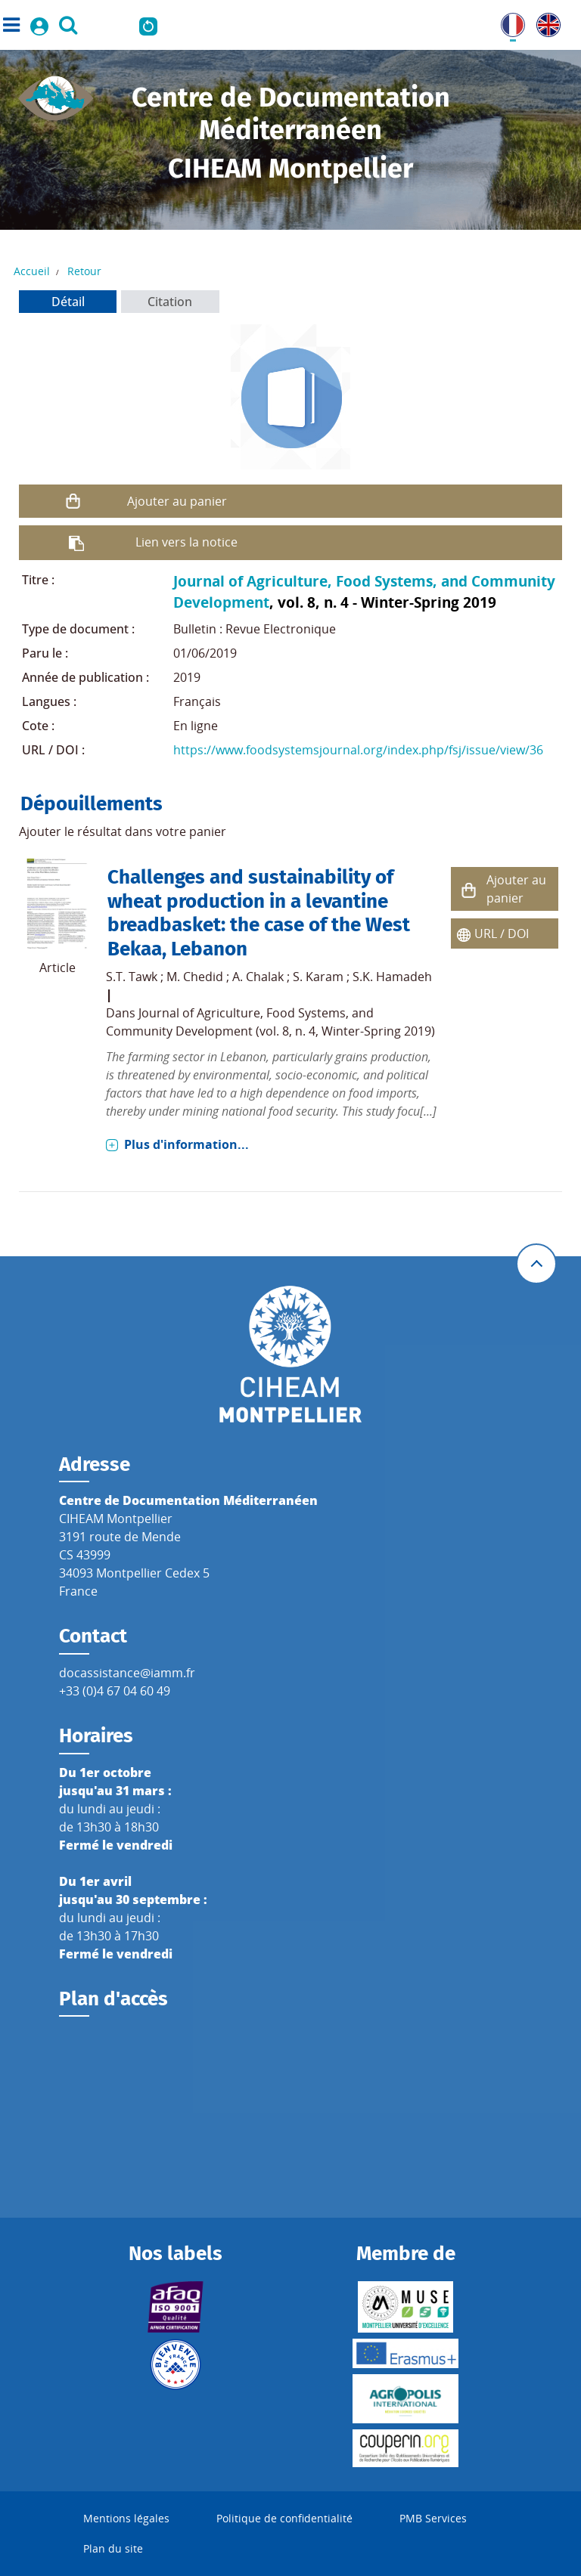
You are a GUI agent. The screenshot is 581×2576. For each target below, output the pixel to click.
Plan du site (113, 2548)
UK (544, 22)
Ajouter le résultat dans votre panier (122, 831)
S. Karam (318, 976)
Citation (170, 301)
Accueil (32, 271)
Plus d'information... (186, 1144)
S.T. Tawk (131, 976)
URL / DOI (501, 933)
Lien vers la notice (186, 542)
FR (507, 22)
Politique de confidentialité (284, 2518)
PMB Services (433, 2518)
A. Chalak (258, 976)
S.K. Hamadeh (392, 976)
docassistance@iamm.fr (127, 1672)
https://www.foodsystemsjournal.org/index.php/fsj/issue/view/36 (358, 750)
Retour (84, 271)
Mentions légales (126, 2518)
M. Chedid (194, 976)
